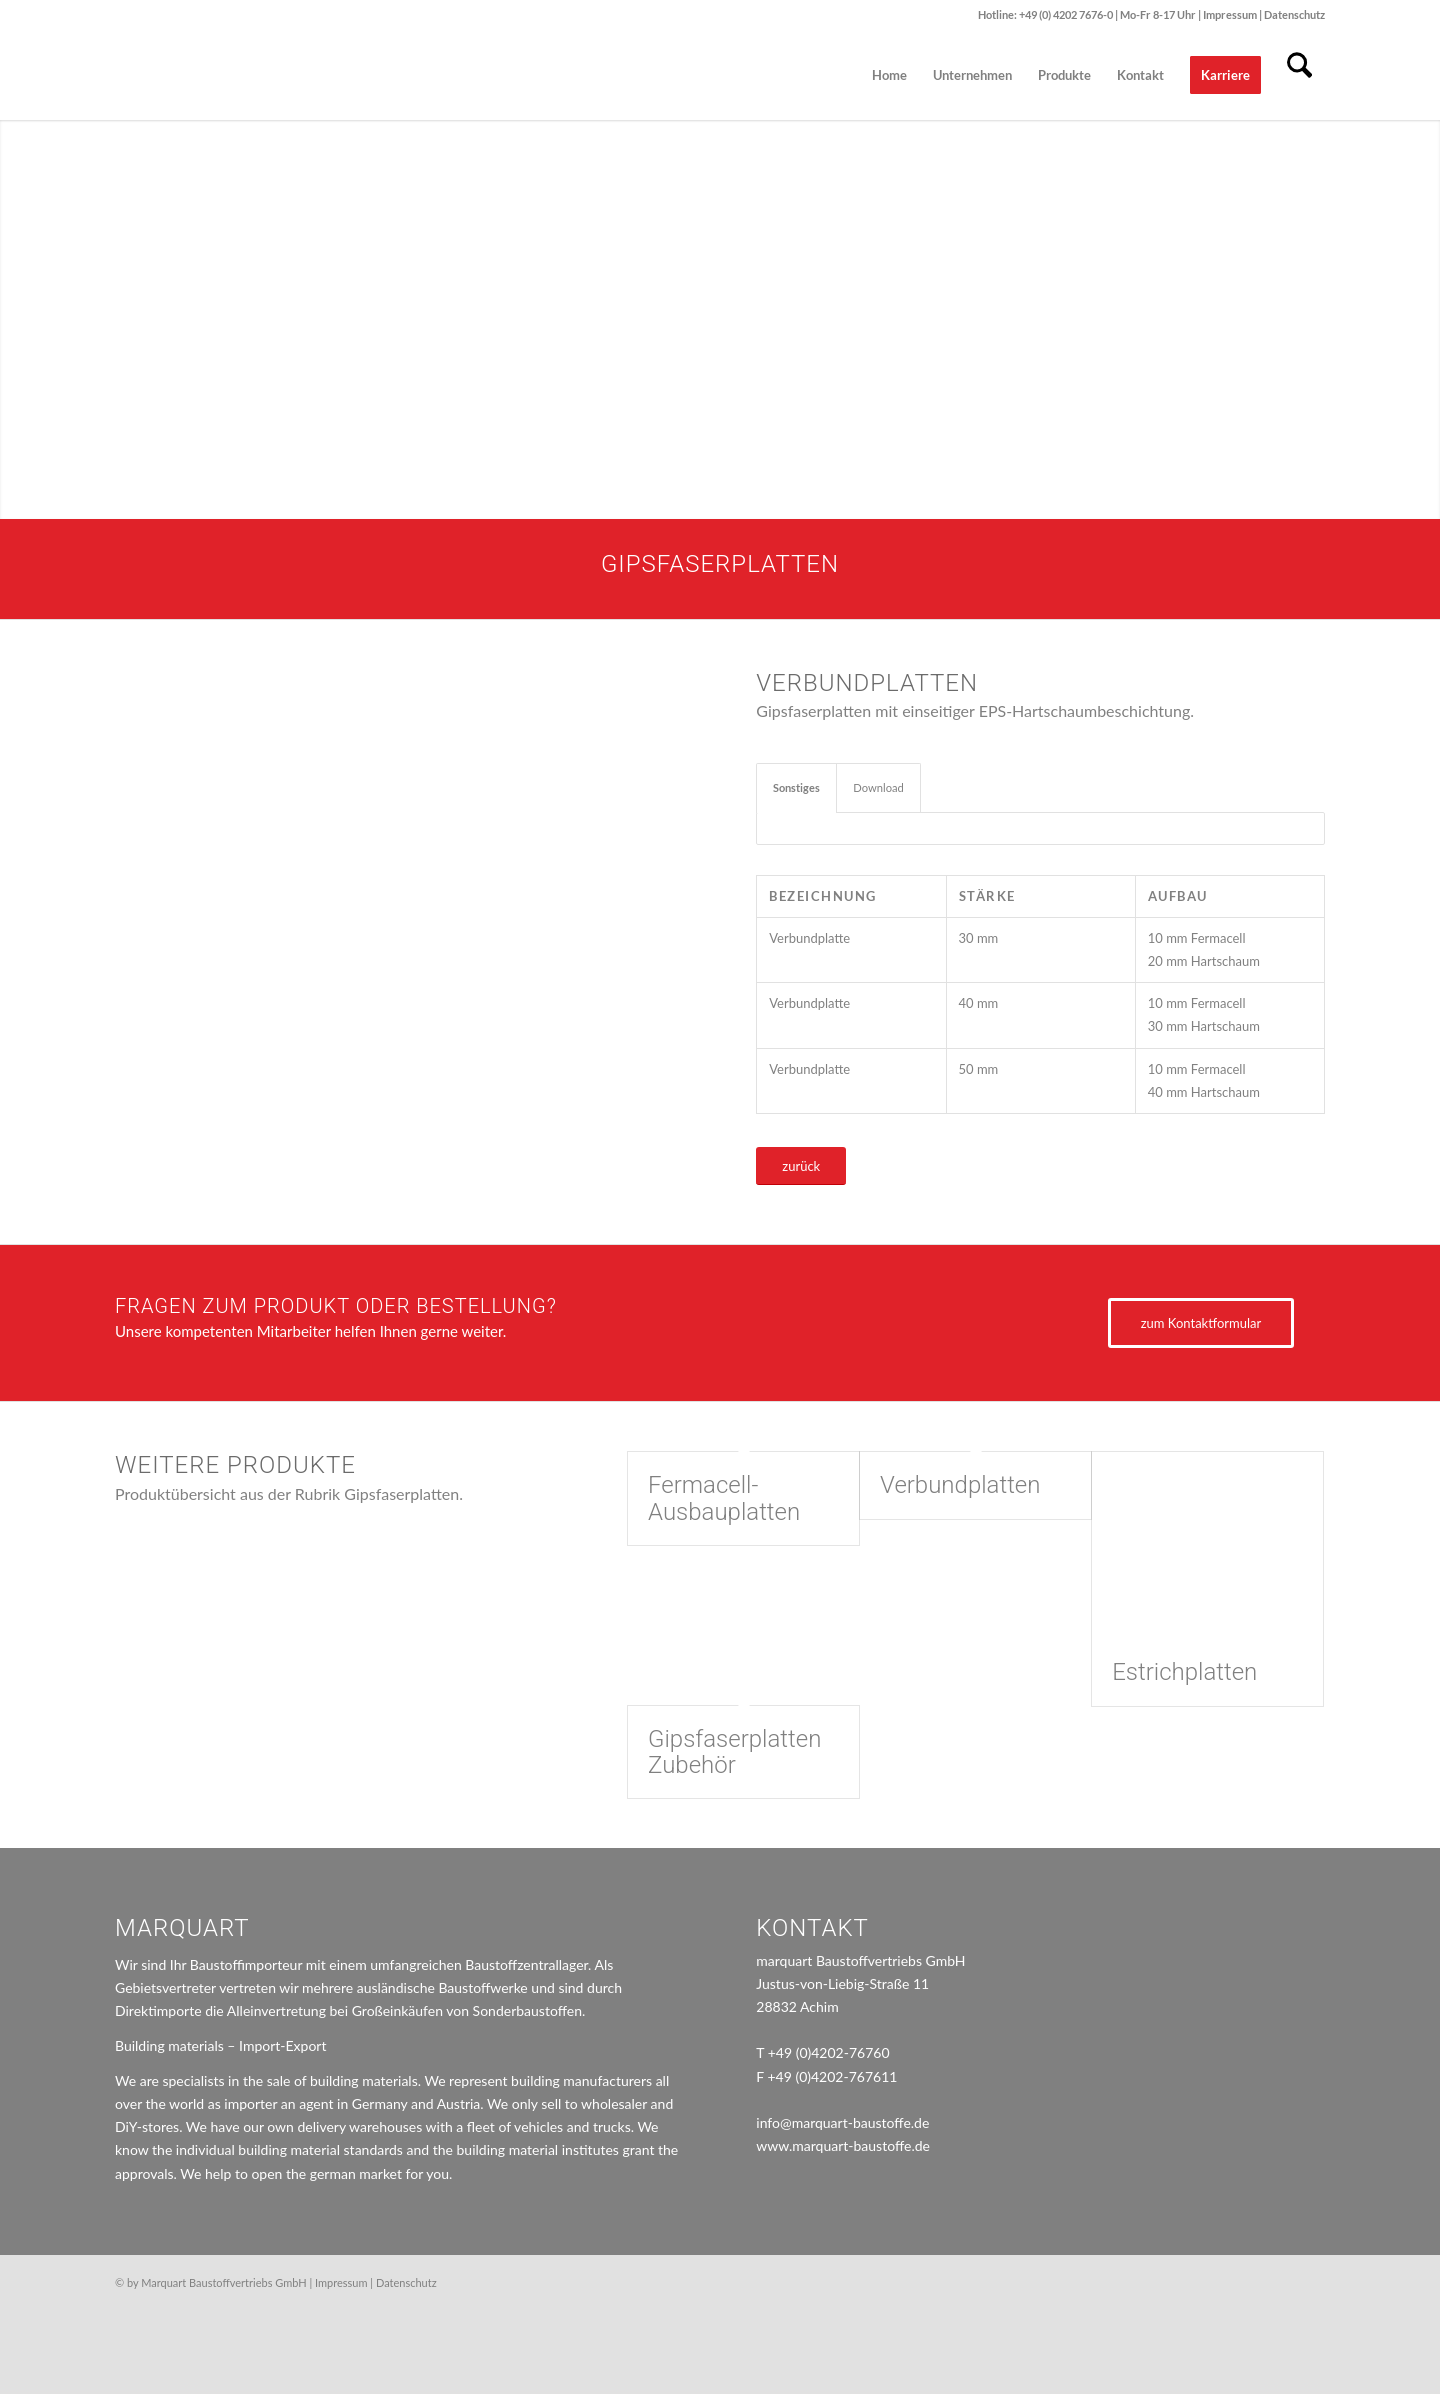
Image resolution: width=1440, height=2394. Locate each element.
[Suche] (1299, 75)
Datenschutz (1294, 14)
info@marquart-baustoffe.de (842, 2122)
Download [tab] (878, 787)
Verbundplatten (960, 1485)
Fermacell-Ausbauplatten (724, 1498)
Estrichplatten (1184, 1672)
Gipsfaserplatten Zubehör (734, 1752)
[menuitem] (889, 75)
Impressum (1231, 14)
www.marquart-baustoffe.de (843, 2145)
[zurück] (801, 1166)
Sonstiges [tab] (796, 787)
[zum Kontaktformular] (1201, 1323)
